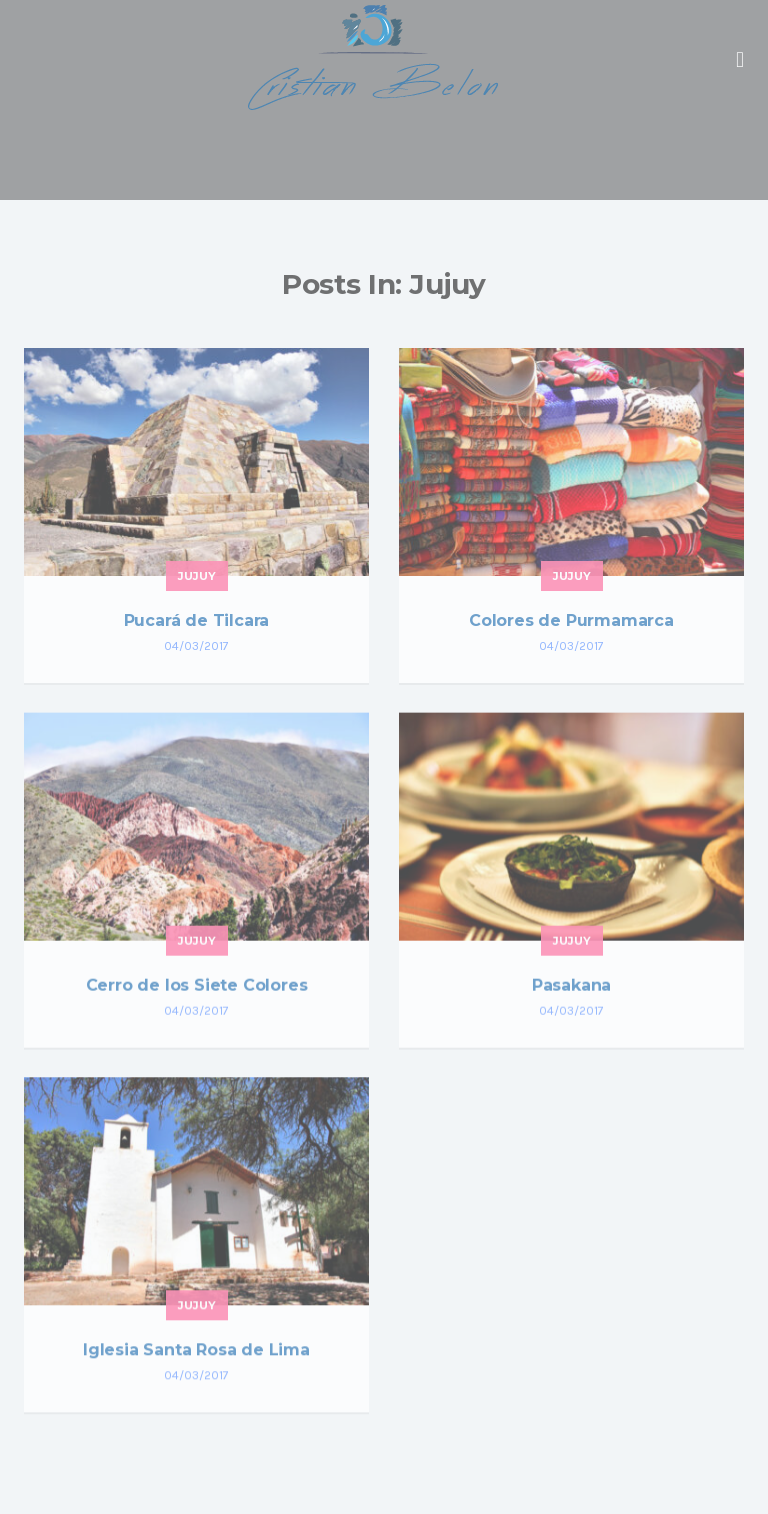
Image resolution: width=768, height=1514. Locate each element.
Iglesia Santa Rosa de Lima (196, 1350)
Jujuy (197, 576)
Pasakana (571, 985)
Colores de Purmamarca (571, 620)
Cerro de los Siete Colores (197, 985)
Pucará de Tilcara (197, 620)
